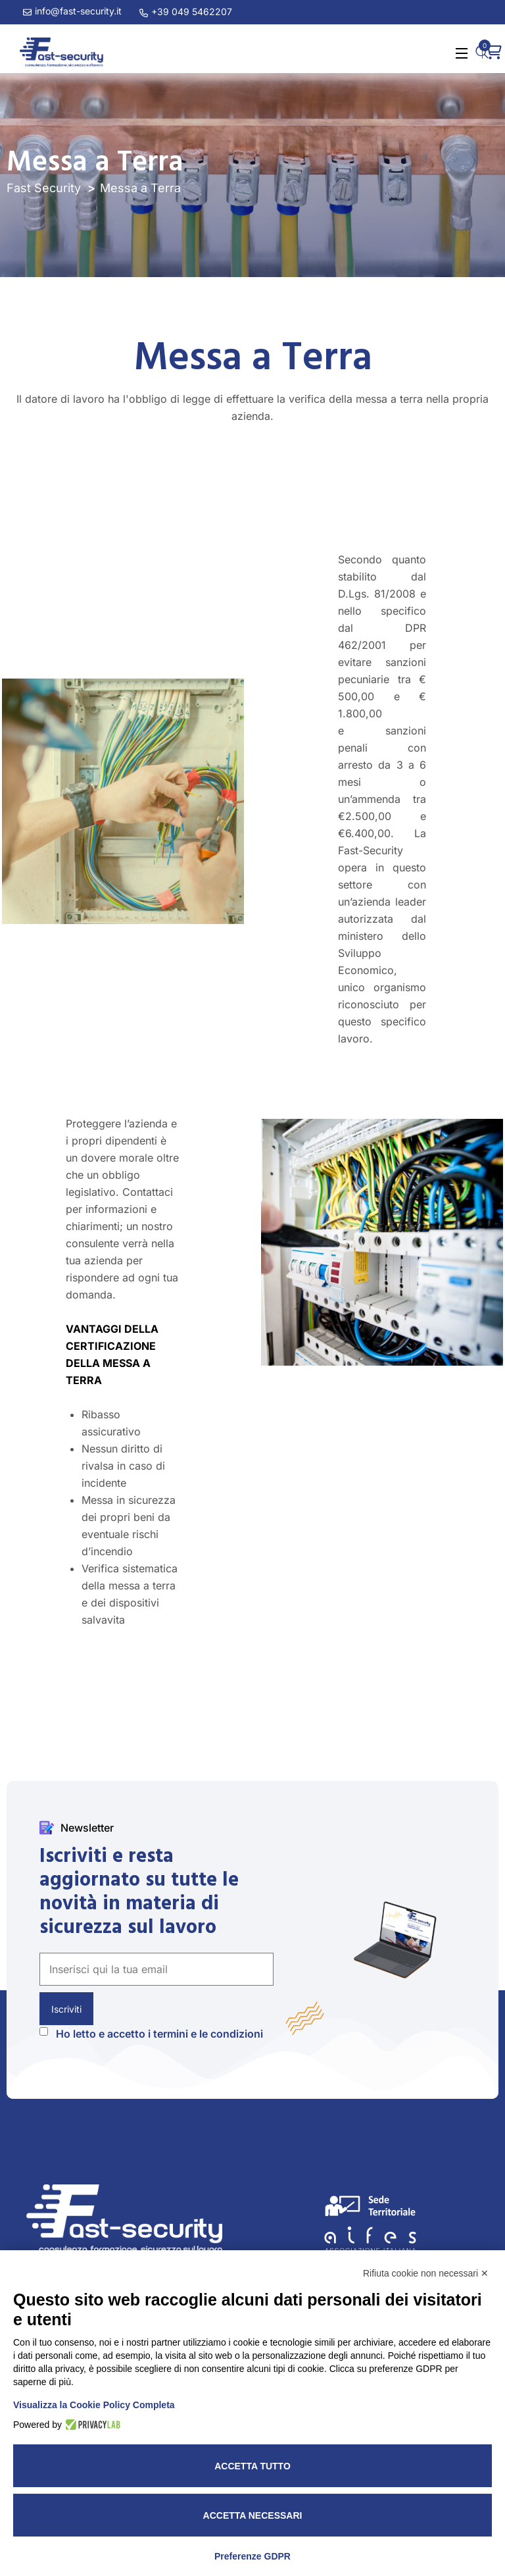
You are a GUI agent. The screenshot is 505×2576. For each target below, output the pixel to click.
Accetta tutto (252, 2466)
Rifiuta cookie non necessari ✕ (426, 2273)
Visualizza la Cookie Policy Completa (94, 2405)
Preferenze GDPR (252, 2556)
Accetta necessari (252, 2515)
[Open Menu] (462, 52)
